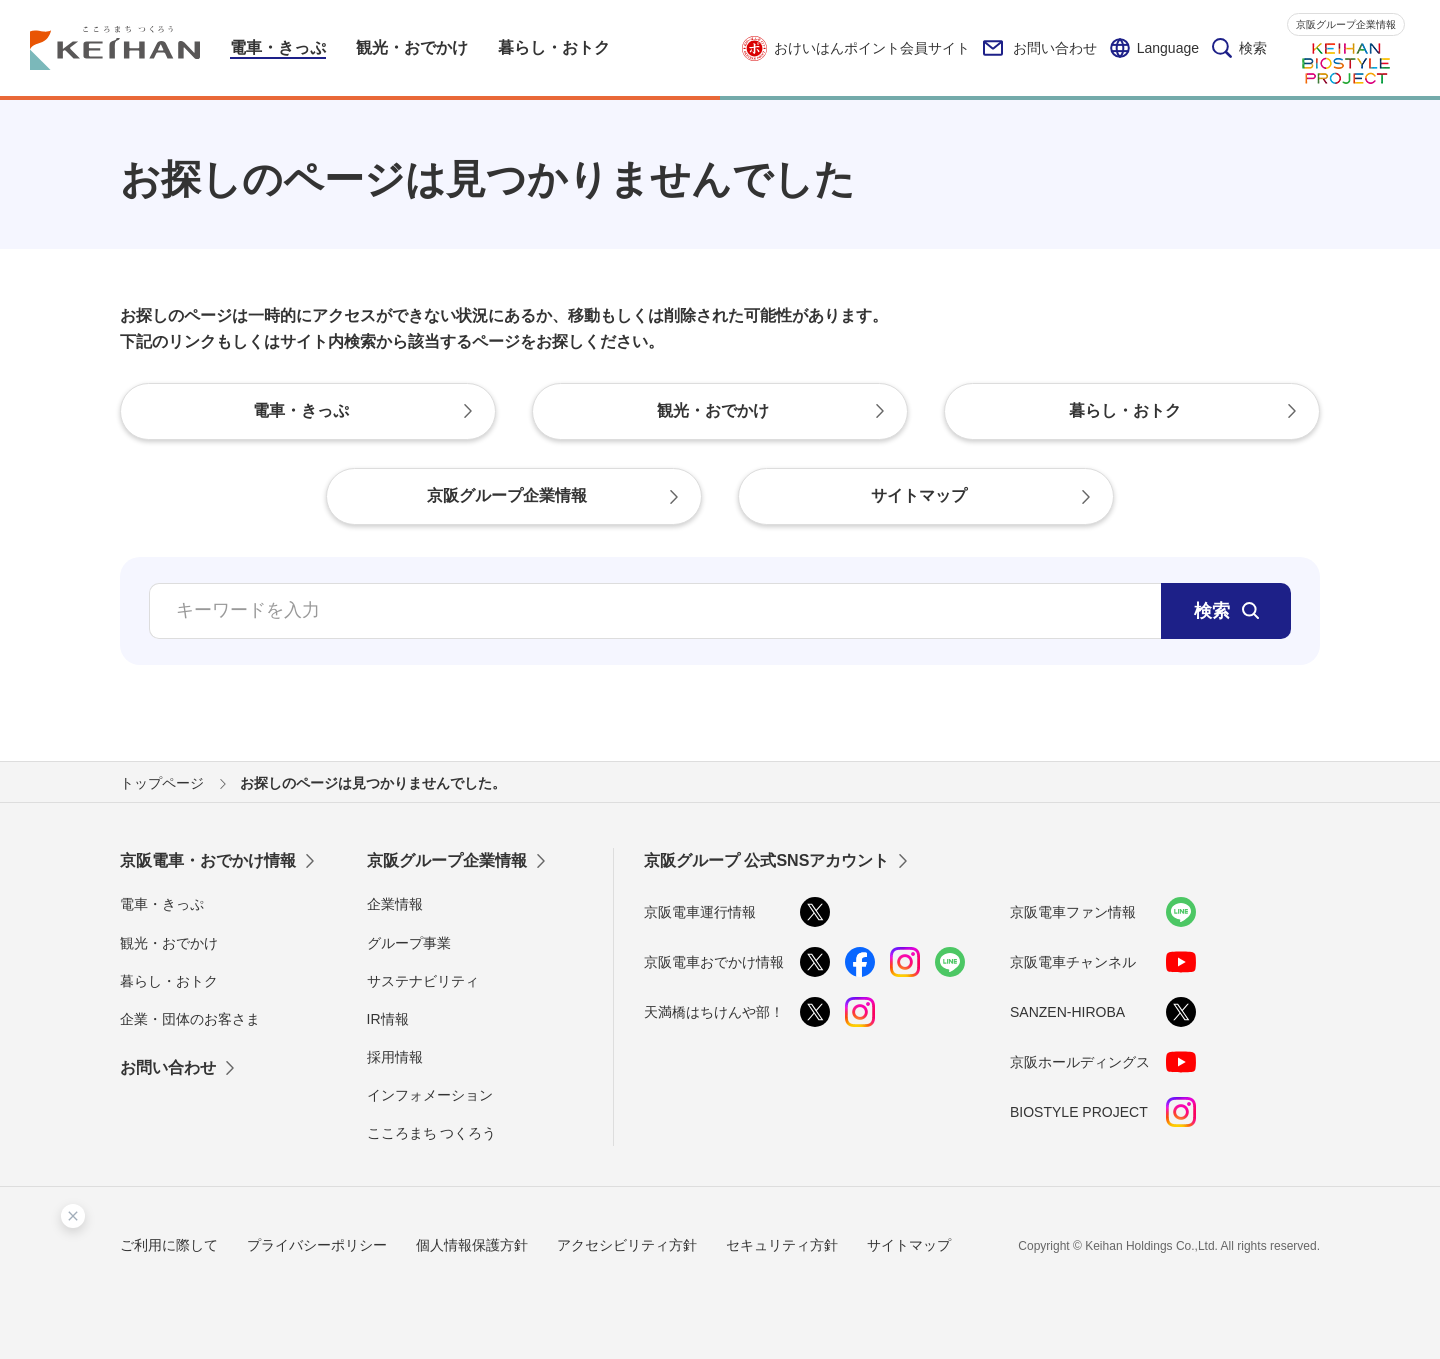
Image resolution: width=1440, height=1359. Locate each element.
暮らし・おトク (169, 981)
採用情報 (395, 1057)
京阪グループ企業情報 (1346, 24)
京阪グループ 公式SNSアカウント (766, 860)
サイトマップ (909, 1245)
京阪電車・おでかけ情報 (208, 860)
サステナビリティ (423, 981)
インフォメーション (430, 1095)
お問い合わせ (1040, 48)
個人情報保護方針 (472, 1245)
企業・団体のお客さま (190, 1019)
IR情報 (388, 1019)
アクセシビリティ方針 (627, 1245)
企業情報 (395, 904)
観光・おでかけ (169, 943)
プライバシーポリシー (317, 1245)
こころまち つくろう (432, 1133)
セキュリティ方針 (782, 1245)
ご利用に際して (169, 1245)
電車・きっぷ (162, 904)
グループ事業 (409, 943)
